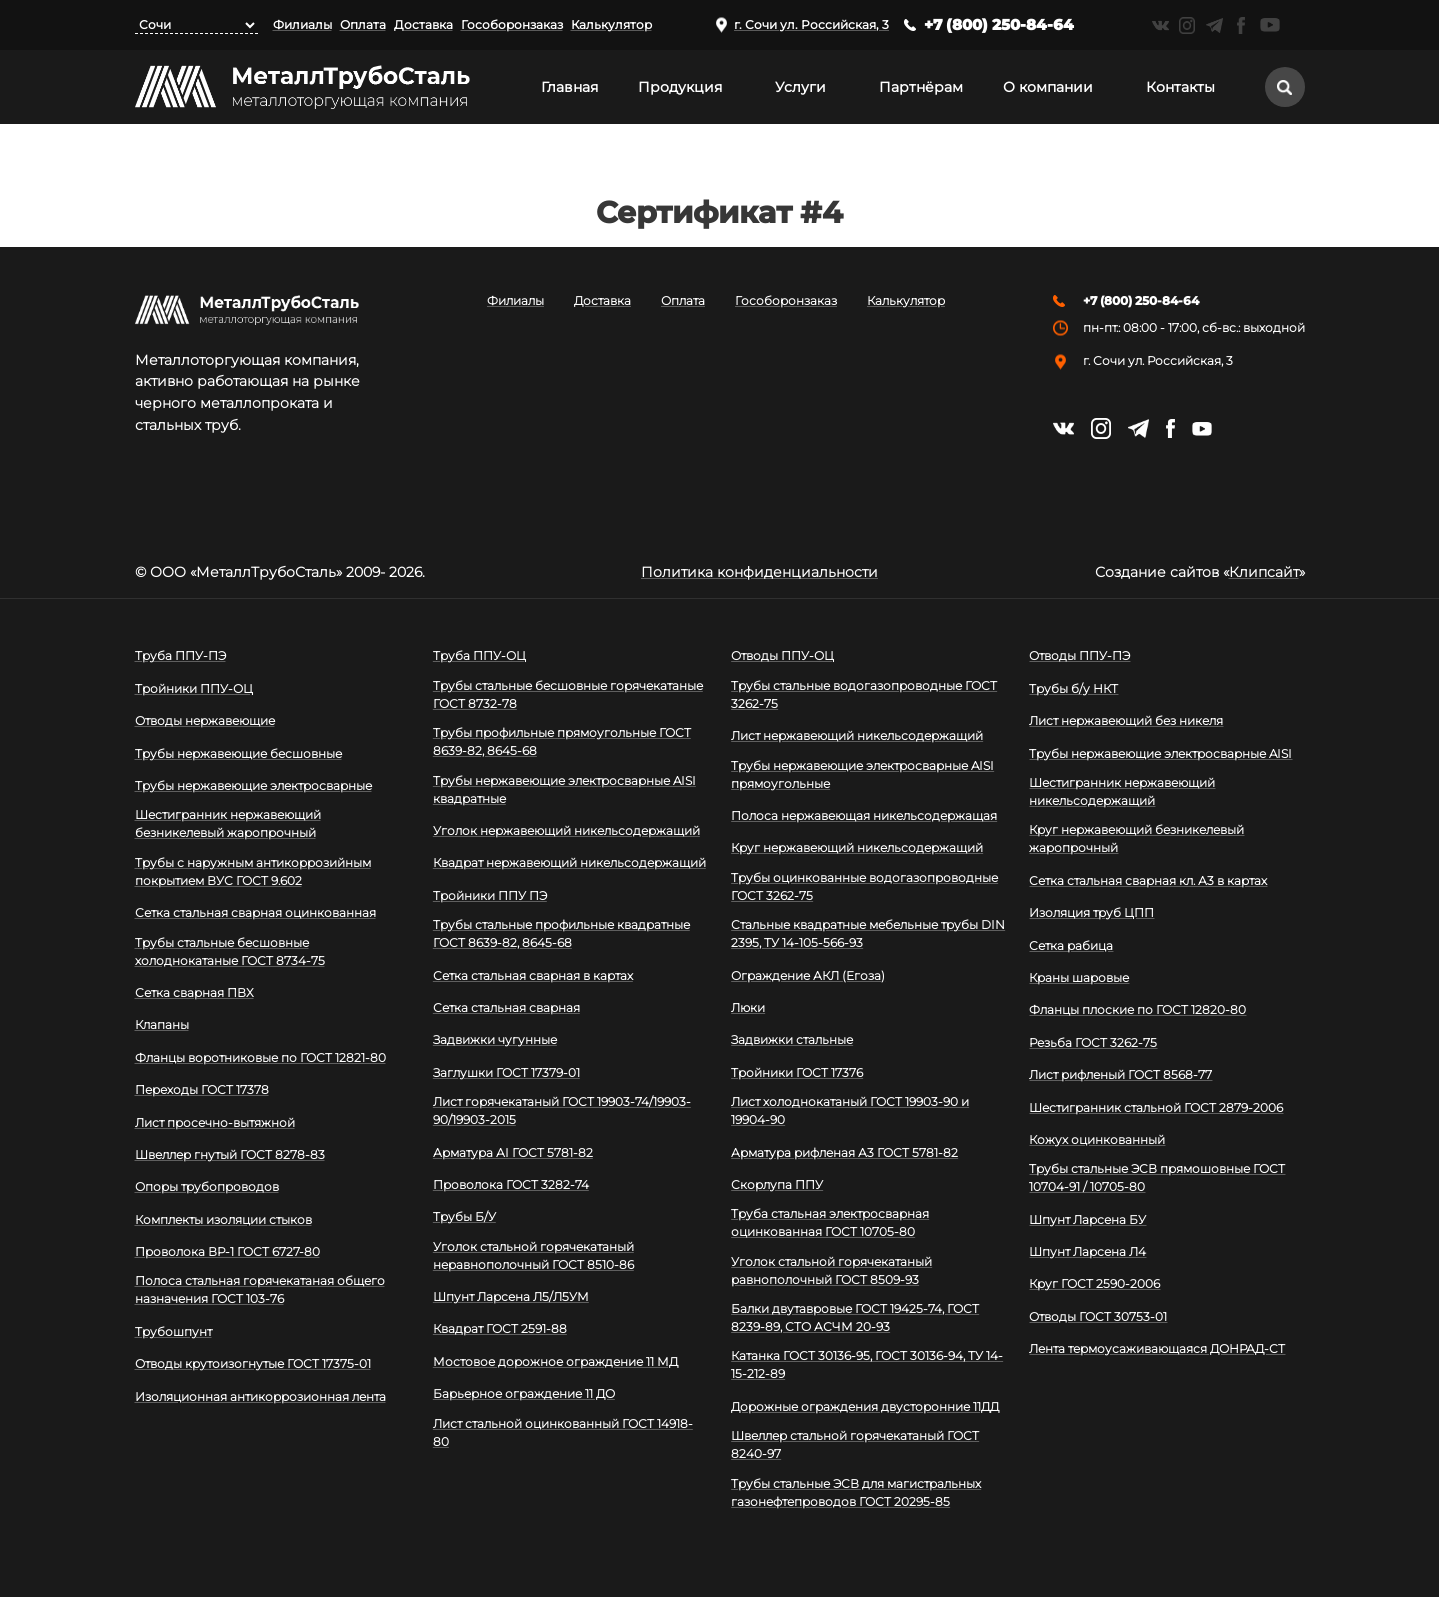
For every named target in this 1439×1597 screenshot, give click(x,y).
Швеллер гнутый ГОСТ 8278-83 (230, 1154)
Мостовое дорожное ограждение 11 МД (555, 1361)
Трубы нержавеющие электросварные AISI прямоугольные (862, 774)
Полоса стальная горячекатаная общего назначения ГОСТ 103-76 (260, 1289)
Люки (748, 1007)
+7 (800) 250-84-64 (999, 24)
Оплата (363, 24)
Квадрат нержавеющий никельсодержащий (569, 862)
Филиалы (302, 24)
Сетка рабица (1071, 945)
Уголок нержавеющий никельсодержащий (566, 830)
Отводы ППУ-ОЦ (782, 655)
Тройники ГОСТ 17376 (797, 1072)
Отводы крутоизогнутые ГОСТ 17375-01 (253, 1363)
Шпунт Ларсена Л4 (1087, 1251)
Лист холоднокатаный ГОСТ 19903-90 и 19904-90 (850, 1110)
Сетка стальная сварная (506, 1007)
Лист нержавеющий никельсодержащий (857, 735)
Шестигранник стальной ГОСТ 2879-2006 (1156, 1107)
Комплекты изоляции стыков (223, 1219)
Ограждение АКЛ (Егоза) (808, 975)
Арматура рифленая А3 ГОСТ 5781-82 (844, 1152)
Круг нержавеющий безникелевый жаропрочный (1136, 838)
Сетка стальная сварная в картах (533, 975)
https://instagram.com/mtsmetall (1187, 25)
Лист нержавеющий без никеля (1126, 720)
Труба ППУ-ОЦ (479, 655)
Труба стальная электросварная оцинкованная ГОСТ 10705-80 (830, 1222)
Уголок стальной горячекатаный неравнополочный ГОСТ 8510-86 (533, 1255)
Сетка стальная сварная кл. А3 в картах (1148, 880)
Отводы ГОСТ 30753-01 (1098, 1316)
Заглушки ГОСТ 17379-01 (506, 1072)
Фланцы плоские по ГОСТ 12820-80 (1137, 1009)
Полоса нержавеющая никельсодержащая (864, 815)
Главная (569, 87)
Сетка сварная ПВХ (194, 992)
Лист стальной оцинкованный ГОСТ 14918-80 (563, 1432)
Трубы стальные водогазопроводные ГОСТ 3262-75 (864, 694)
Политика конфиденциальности (759, 572)
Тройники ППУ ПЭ (490, 895)
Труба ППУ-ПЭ (180, 655)
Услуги (800, 87)
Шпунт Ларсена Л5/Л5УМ (511, 1296)
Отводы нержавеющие (205, 720)
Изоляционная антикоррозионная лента (260, 1396)
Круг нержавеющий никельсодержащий (857, 847)
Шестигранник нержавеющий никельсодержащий (1122, 791)
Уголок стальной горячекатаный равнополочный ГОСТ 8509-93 (831, 1270)
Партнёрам (921, 87)
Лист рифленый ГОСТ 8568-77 (1120, 1074)
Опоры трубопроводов (207, 1186)
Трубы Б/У (464, 1216)
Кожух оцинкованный (1097, 1139)
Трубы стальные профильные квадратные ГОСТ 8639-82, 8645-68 (561, 933)
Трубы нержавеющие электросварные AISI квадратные (564, 789)
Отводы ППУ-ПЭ (1079, 655)
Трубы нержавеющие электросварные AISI (1160, 753)
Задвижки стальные (792, 1039)
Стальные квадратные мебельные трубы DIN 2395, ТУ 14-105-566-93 (868, 933)
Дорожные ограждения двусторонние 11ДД (865, 1406)
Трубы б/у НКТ (1073, 688)
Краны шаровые (1079, 977)
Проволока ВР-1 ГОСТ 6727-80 (227, 1251)
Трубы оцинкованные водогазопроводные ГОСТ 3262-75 (864, 886)
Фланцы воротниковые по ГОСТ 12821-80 (260, 1057)
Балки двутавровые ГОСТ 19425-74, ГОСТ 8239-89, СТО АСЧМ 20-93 (855, 1317)
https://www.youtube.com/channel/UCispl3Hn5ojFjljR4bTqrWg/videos (1270, 25)
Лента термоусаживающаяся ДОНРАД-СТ (1157, 1348)
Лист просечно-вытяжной (215, 1122)
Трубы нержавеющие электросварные (253, 785)
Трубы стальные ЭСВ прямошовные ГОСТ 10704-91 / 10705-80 (1157, 1177)
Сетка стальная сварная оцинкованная (255, 912)
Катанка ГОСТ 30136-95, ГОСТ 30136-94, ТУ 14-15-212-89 (867, 1364)
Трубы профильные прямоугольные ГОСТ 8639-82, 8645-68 (562, 741)
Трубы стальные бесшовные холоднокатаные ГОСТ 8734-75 (230, 951)
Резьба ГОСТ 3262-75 (1093, 1042)
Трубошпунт (173, 1331)
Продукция (680, 87)
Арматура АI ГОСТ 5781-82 (513, 1152)
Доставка (423, 24)
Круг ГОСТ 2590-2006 (1094, 1283)
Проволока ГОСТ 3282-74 (511, 1184)
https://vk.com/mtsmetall (1160, 25)
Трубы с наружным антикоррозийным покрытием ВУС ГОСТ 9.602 (253, 871)
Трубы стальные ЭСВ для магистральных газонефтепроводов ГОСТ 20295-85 (856, 1492)
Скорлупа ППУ (777, 1184)
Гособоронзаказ (512, 24)
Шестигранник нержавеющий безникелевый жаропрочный (228, 823)
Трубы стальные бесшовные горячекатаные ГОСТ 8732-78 (568, 694)
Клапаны (162, 1024)
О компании (1048, 87)
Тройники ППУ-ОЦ (194, 688)
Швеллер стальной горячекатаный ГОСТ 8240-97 (855, 1444)
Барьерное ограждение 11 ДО (524, 1393)
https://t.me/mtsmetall (1214, 25)
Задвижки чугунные (495, 1039)
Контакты (1180, 87)
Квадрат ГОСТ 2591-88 (500, 1328)
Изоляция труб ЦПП (1091, 912)
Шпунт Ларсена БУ (1087, 1219)
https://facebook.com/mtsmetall (1241, 25)
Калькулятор (611, 24)
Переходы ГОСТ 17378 (202, 1089)
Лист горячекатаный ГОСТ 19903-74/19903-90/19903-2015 (562, 1110)
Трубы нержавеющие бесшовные (238, 753)
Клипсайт (1264, 572)
